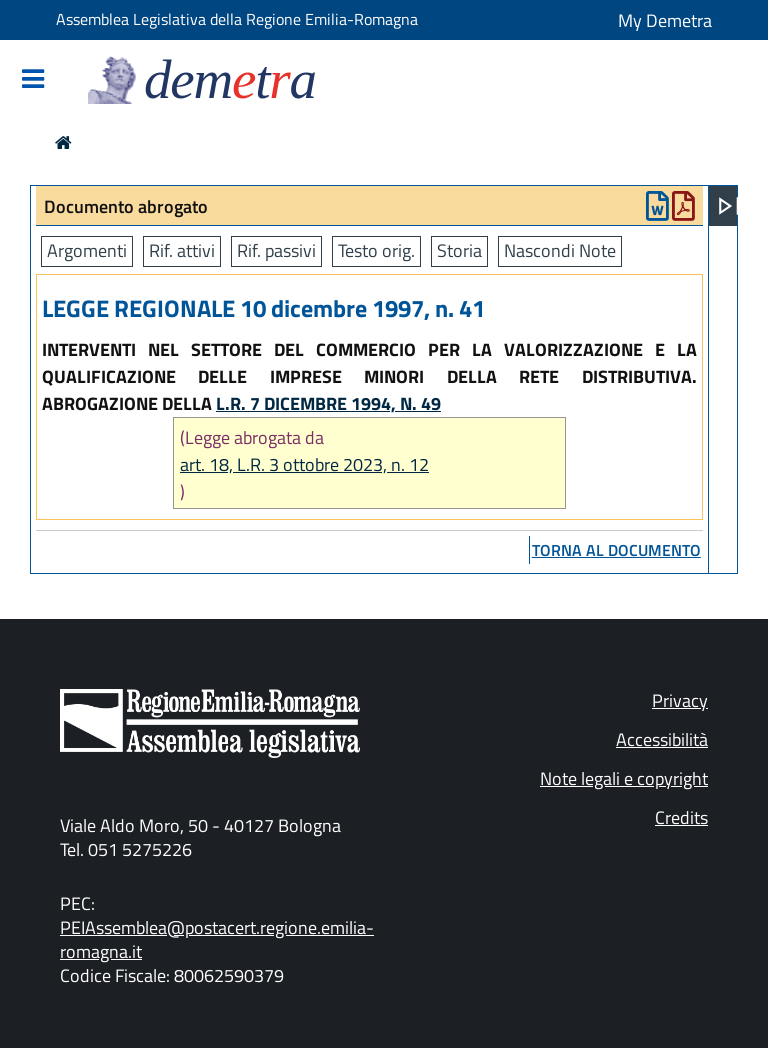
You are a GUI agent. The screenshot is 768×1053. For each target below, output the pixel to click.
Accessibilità (662, 739)
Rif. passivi (276, 250)
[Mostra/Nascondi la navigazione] (33, 80)
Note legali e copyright (624, 778)
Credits (681, 817)
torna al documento (616, 550)
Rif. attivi (182, 250)
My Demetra (665, 20)
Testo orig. (376, 250)
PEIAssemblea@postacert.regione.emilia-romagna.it (217, 939)
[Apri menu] (729, 206)
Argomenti (87, 250)
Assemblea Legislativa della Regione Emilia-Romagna (237, 19)
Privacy (680, 700)
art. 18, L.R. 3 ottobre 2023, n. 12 (304, 464)
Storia (459, 250)
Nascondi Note (560, 250)
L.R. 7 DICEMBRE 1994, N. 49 (328, 403)
